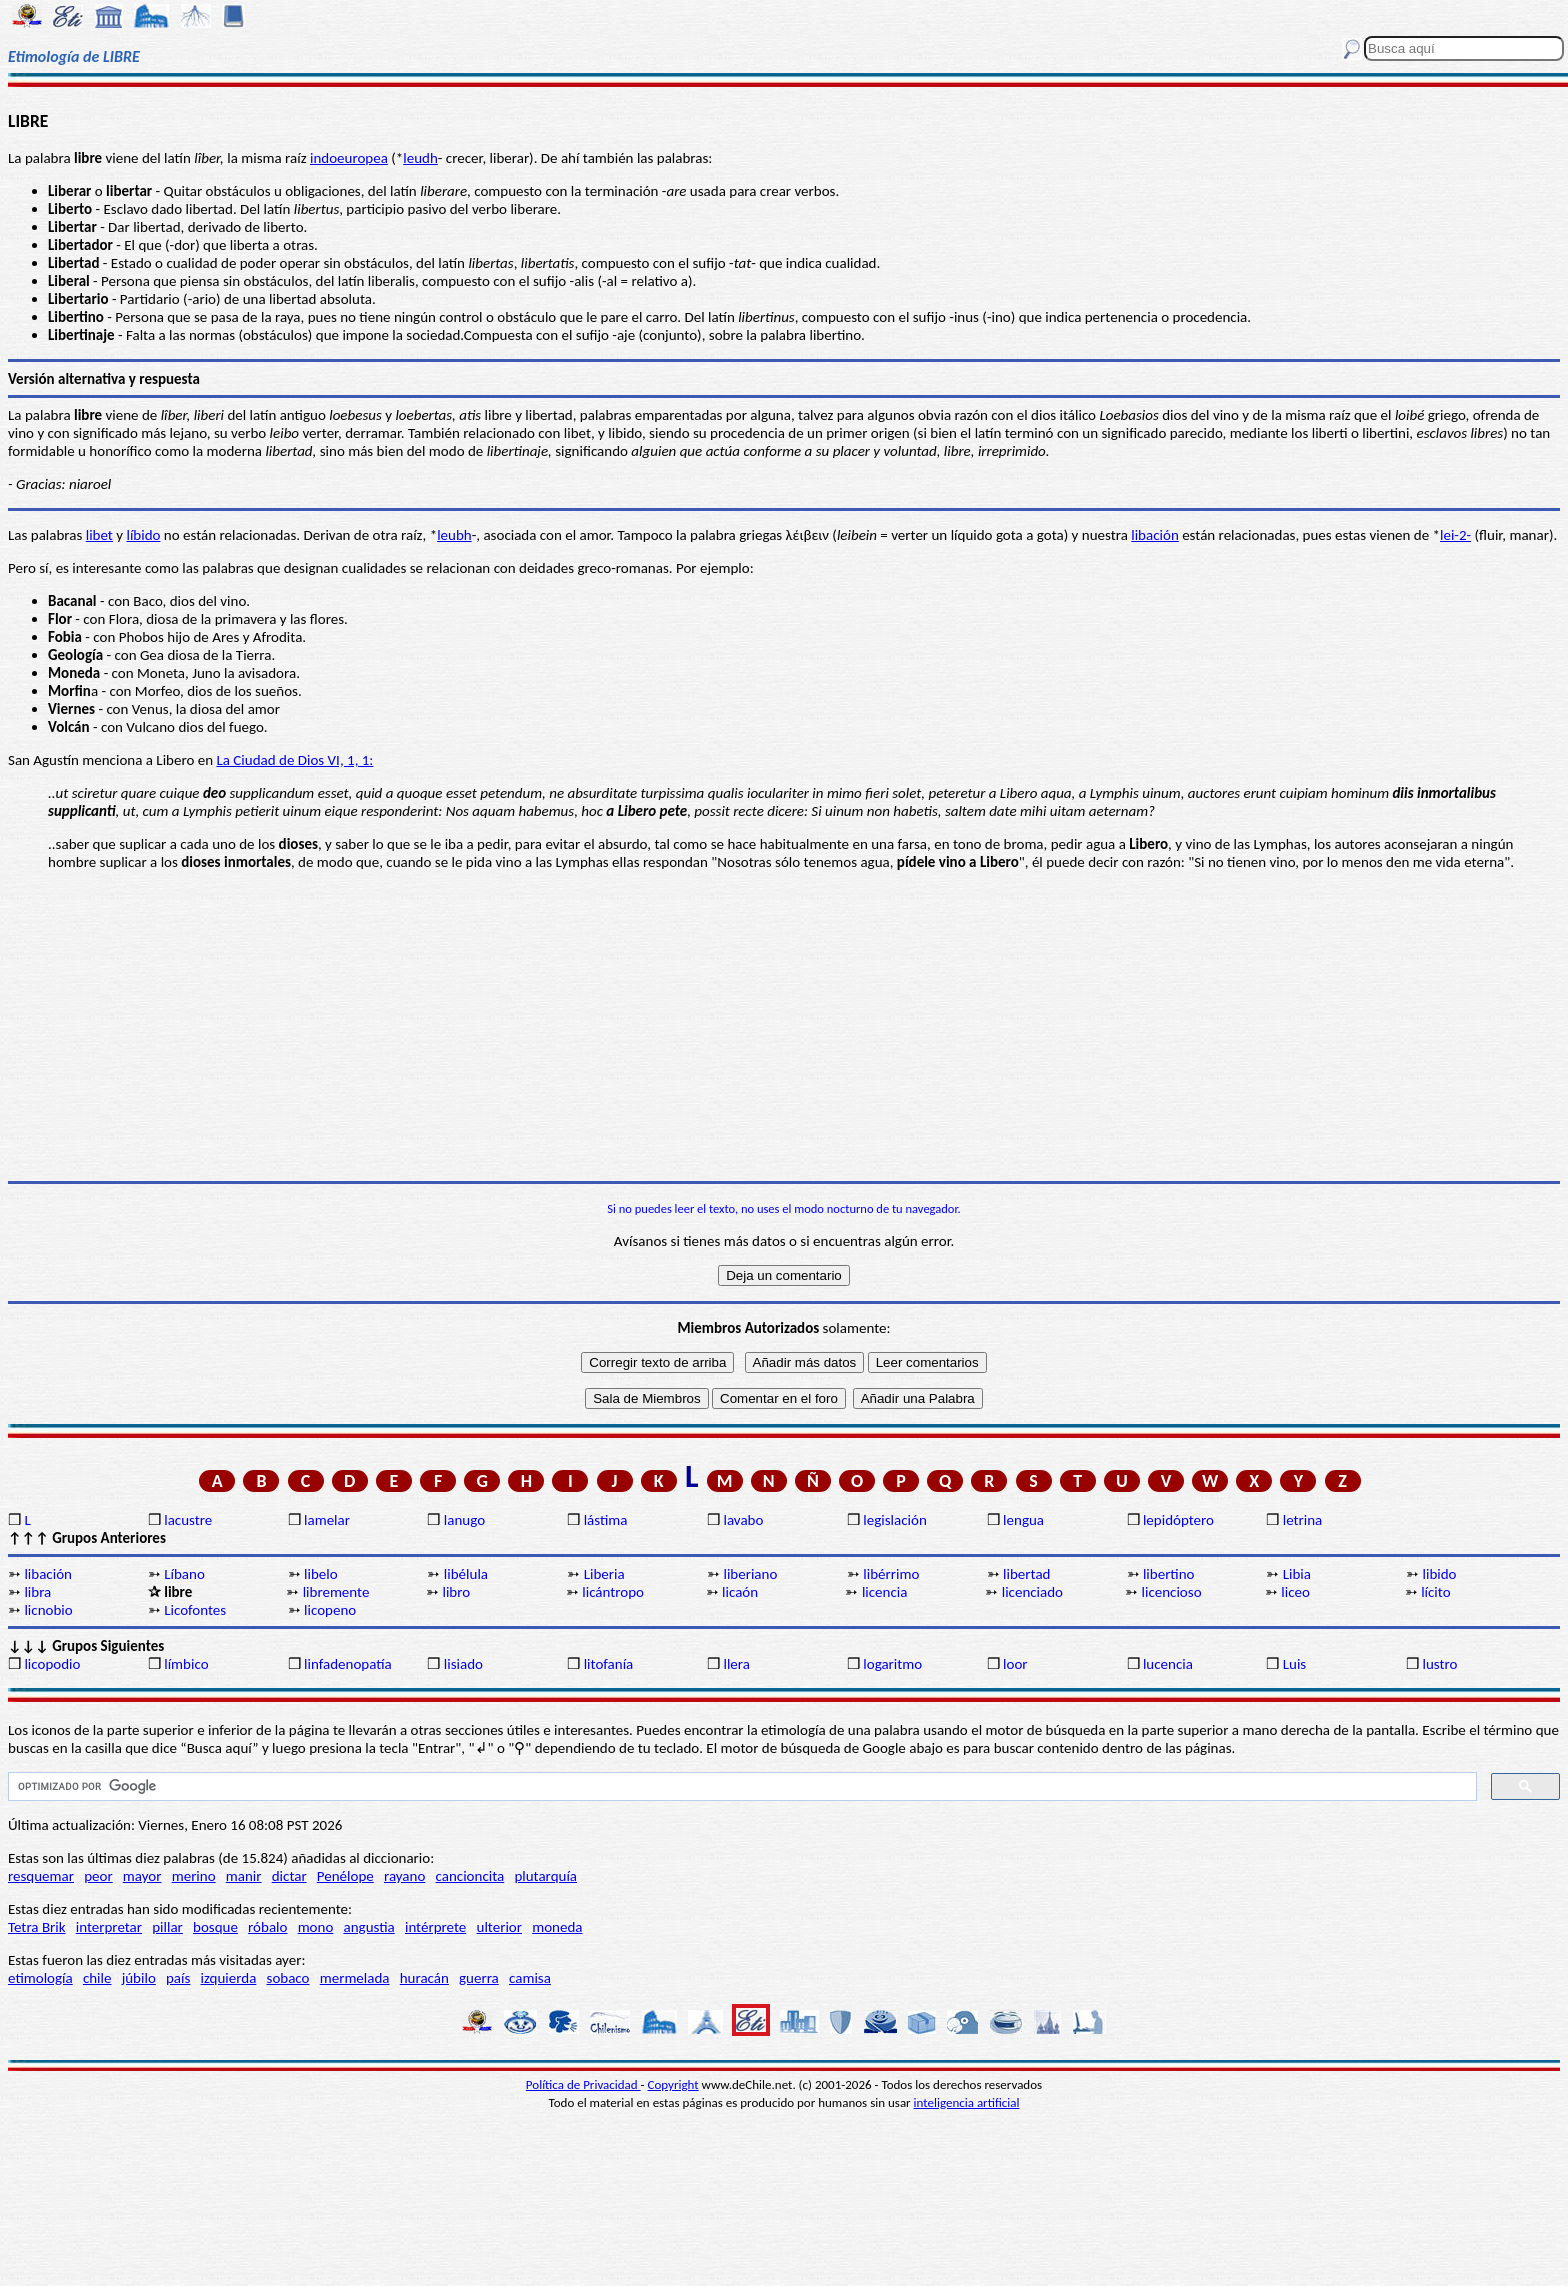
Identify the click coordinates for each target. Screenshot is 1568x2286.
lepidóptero (1178, 1520)
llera (736, 1664)
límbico (186, 1664)
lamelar (327, 1520)
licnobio (48, 1610)
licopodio (52, 1664)
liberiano (750, 1574)
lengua (1023, 1520)
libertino (1169, 1574)
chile (97, 1978)
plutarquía (545, 1876)
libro (456, 1592)
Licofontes (195, 1610)
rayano (404, 1876)
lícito (1435, 1592)
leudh (420, 158)
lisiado (463, 1664)
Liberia (604, 1574)
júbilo (139, 1978)
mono (316, 1927)
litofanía (609, 1664)
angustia (369, 1927)
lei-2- (1455, 535)
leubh (454, 535)
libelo (321, 1574)
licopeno (330, 1610)
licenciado (1032, 1592)
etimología (40, 1978)
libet (99, 535)
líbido (143, 535)
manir (244, 1876)
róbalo (267, 1927)
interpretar (109, 1927)
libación (1155, 535)
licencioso (1172, 1592)
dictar (289, 1876)
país (178, 1978)
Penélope (345, 1876)
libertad (1026, 1574)
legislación (894, 1520)
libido (1440, 1574)
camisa (530, 1978)
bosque (215, 1927)
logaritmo (892, 1664)
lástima (606, 1520)
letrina (1303, 1520)
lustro (1440, 1664)
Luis (1295, 1664)
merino (194, 1876)
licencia (885, 1592)
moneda (557, 1927)
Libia (1297, 1574)
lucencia (1168, 1664)
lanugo (464, 1520)
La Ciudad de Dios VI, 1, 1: (294, 760)
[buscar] (740, 1787)
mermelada (355, 1978)
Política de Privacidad (583, 2084)
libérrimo (891, 1574)
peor (98, 1876)
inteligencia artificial (967, 2102)
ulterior (499, 1927)
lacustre (188, 1520)
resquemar (41, 1876)
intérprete (435, 1927)
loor (1015, 1664)
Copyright (673, 2084)
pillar (167, 1927)
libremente (336, 1592)
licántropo (613, 1592)
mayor (142, 1876)
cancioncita (470, 1876)
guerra (479, 1978)
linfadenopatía (348, 1664)
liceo (1295, 1592)
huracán (424, 1978)
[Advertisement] (784, 1026)
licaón (740, 1592)
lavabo (743, 1520)
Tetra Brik (37, 1927)
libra (37, 1592)
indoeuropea (349, 158)
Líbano (184, 1574)
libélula (466, 1574)
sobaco (288, 1978)
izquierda (229, 1978)
